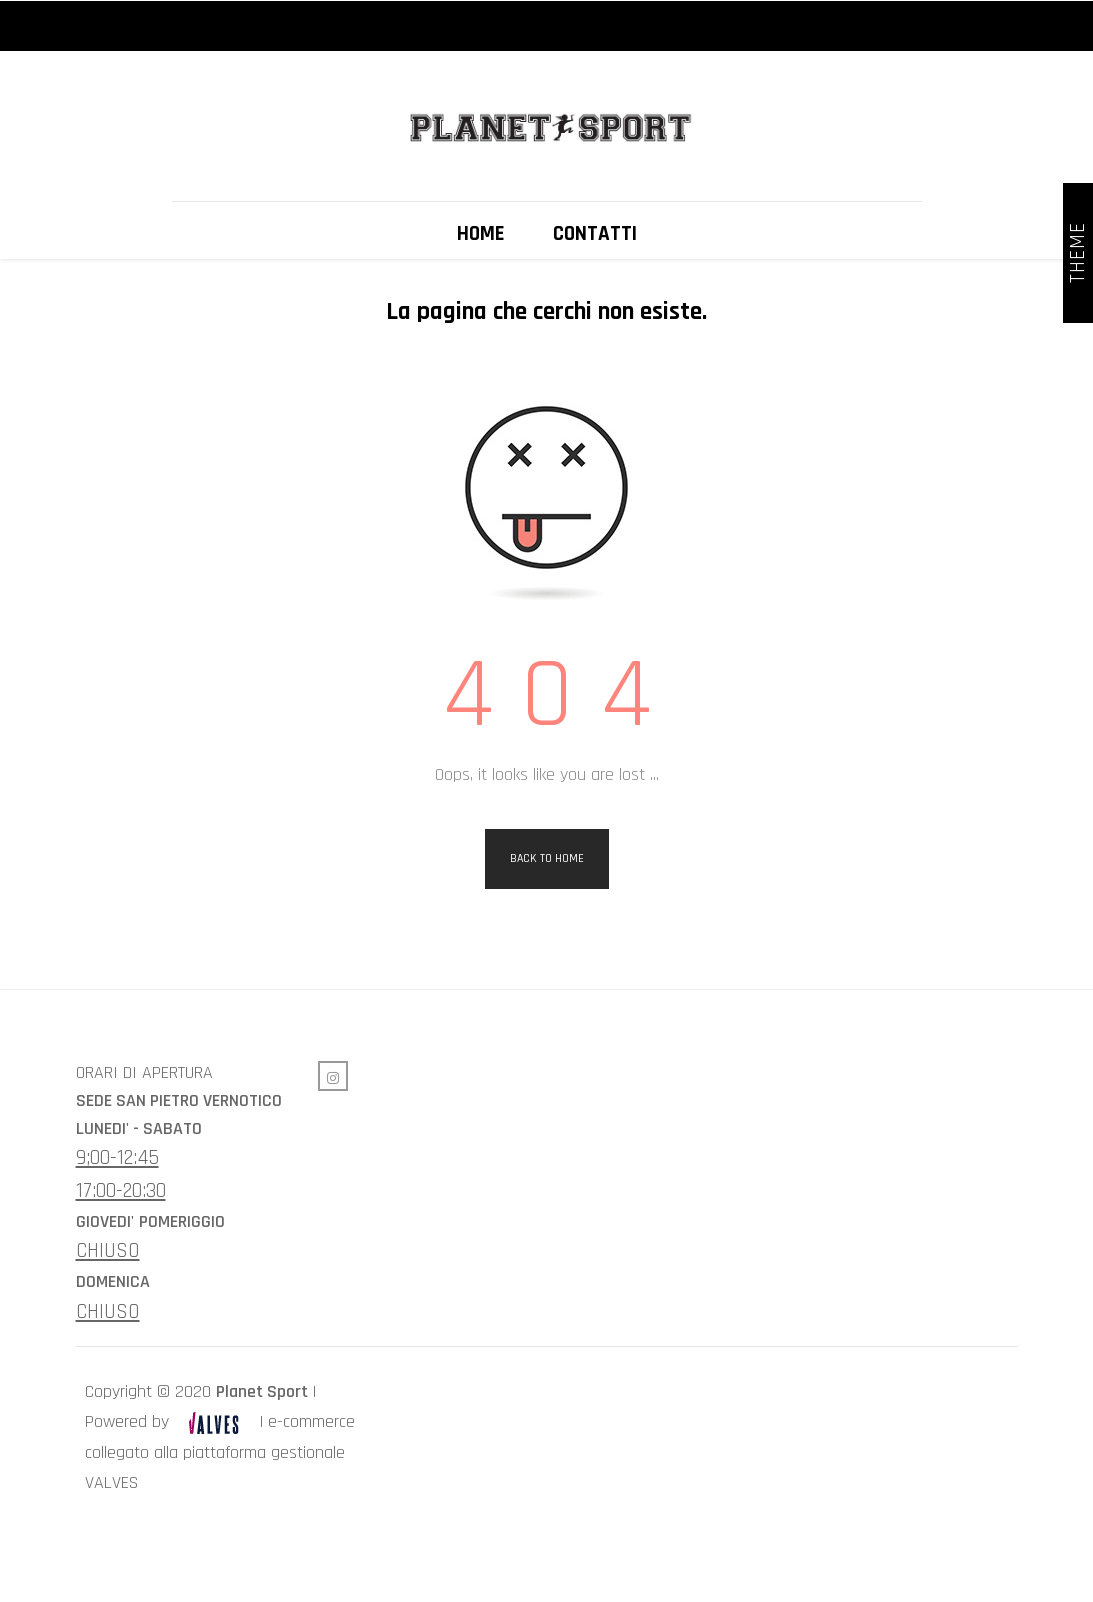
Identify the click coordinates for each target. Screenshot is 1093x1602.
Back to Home (547, 931)
